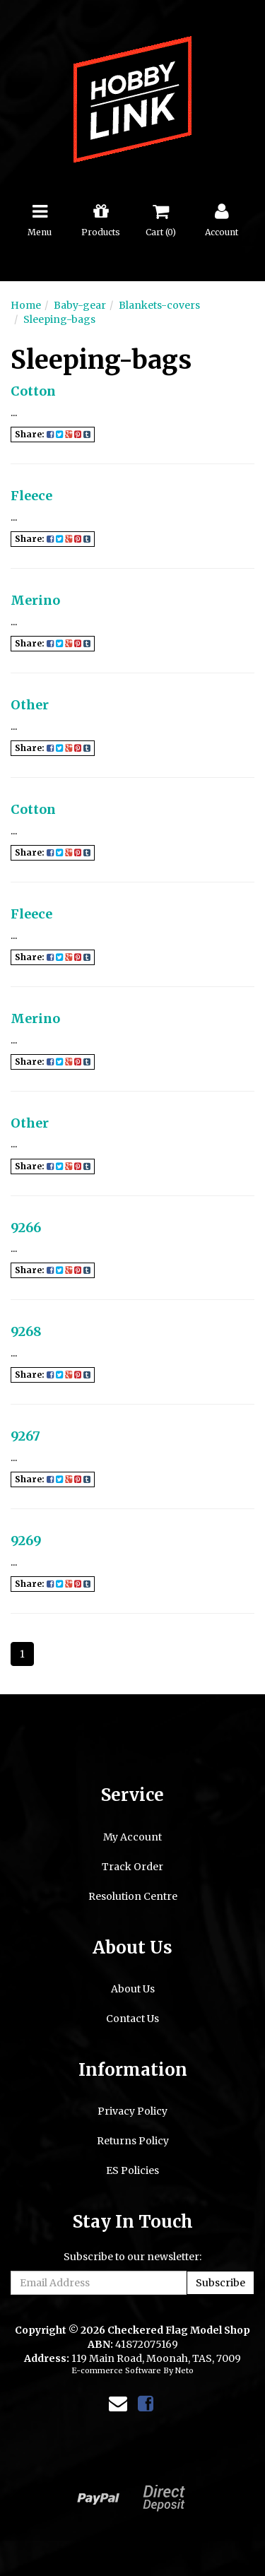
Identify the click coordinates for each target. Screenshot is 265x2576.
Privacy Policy (132, 2111)
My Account (132, 1837)
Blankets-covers (159, 305)
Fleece (31, 496)
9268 (26, 1331)
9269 (26, 1540)
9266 (26, 1227)
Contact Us (132, 2018)
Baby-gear (80, 305)
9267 (25, 1436)
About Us (133, 1989)
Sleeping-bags (59, 319)
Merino (35, 600)
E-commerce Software (116, 2370)
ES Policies (132, 2170)
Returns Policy (133, 2140)
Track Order (132, 1866)
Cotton (33, 391)
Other (30, 705)
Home (26, 305)
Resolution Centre (132, 1896)
